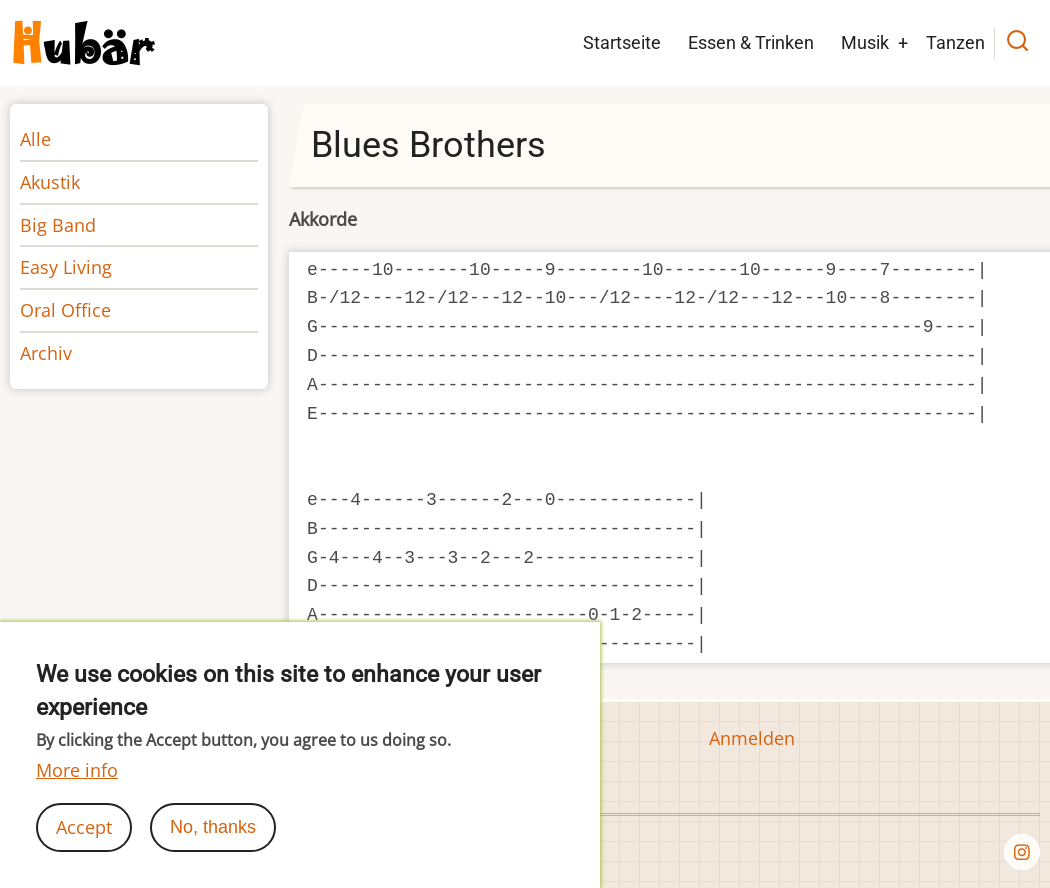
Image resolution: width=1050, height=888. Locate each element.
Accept (84, 845)
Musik (865, 42)
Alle (35, 139)
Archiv (46, 353)
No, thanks (213, 845)
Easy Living (66, 267)
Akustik (50, 182)
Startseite (622, 42)
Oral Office (65, 310)
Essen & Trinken (751, 42)
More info (77, 788)
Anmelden (752, 738)
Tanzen (955, 42)
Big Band (58, 225)
